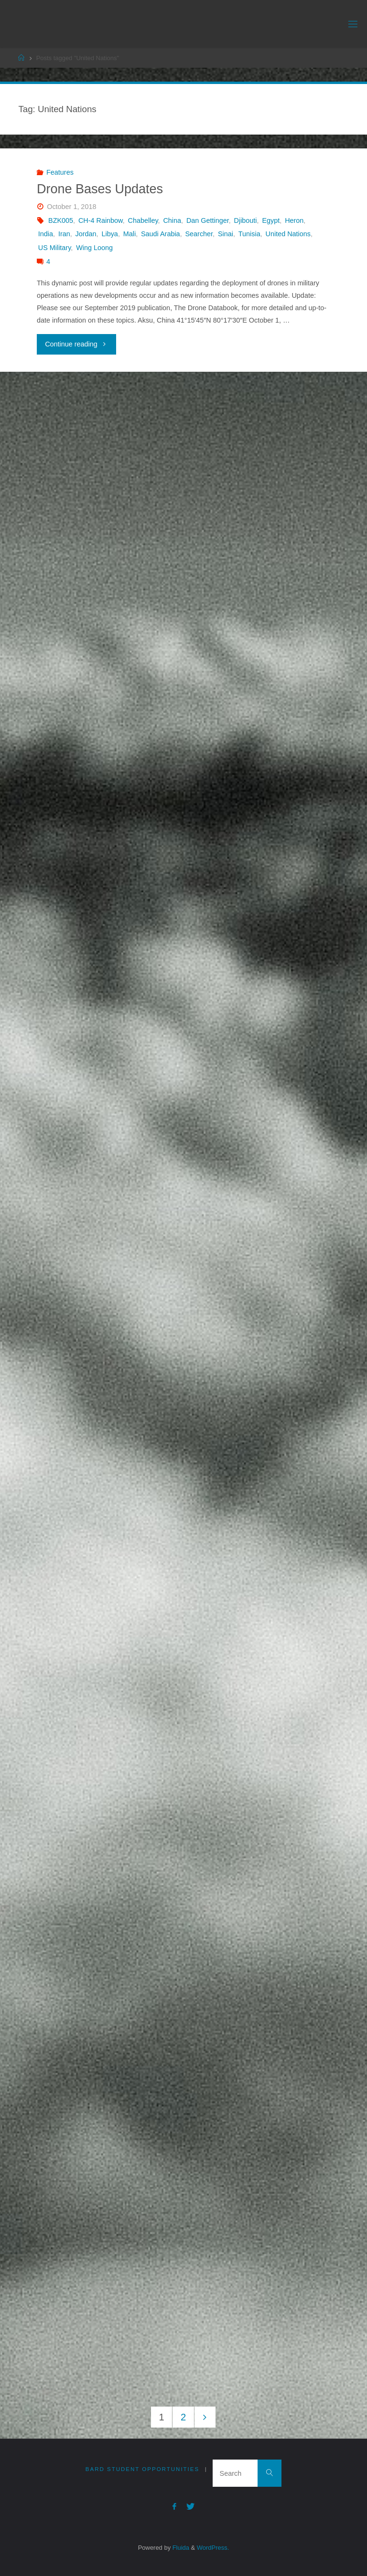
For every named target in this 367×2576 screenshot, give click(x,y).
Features (60, 172)
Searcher (199, 234)
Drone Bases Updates (100, 189)
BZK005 (60, 220)
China (172, 220)
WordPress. (213, 2547)
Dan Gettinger (207, 220)
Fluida (180, 2547)
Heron (294, 220)
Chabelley (143, 220)
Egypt (271, 220)
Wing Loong (94, 247)
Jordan (86, 234)
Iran (64, 234)
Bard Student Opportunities (142, 2469)
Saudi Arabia (160, 234)
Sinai (225, 234)
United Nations (288, 234)
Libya (109, 234)
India (45, 234)
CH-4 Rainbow (100, 220)
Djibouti (245, 220)
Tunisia (249, 234)
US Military (54, 247)
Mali (129, 234)
